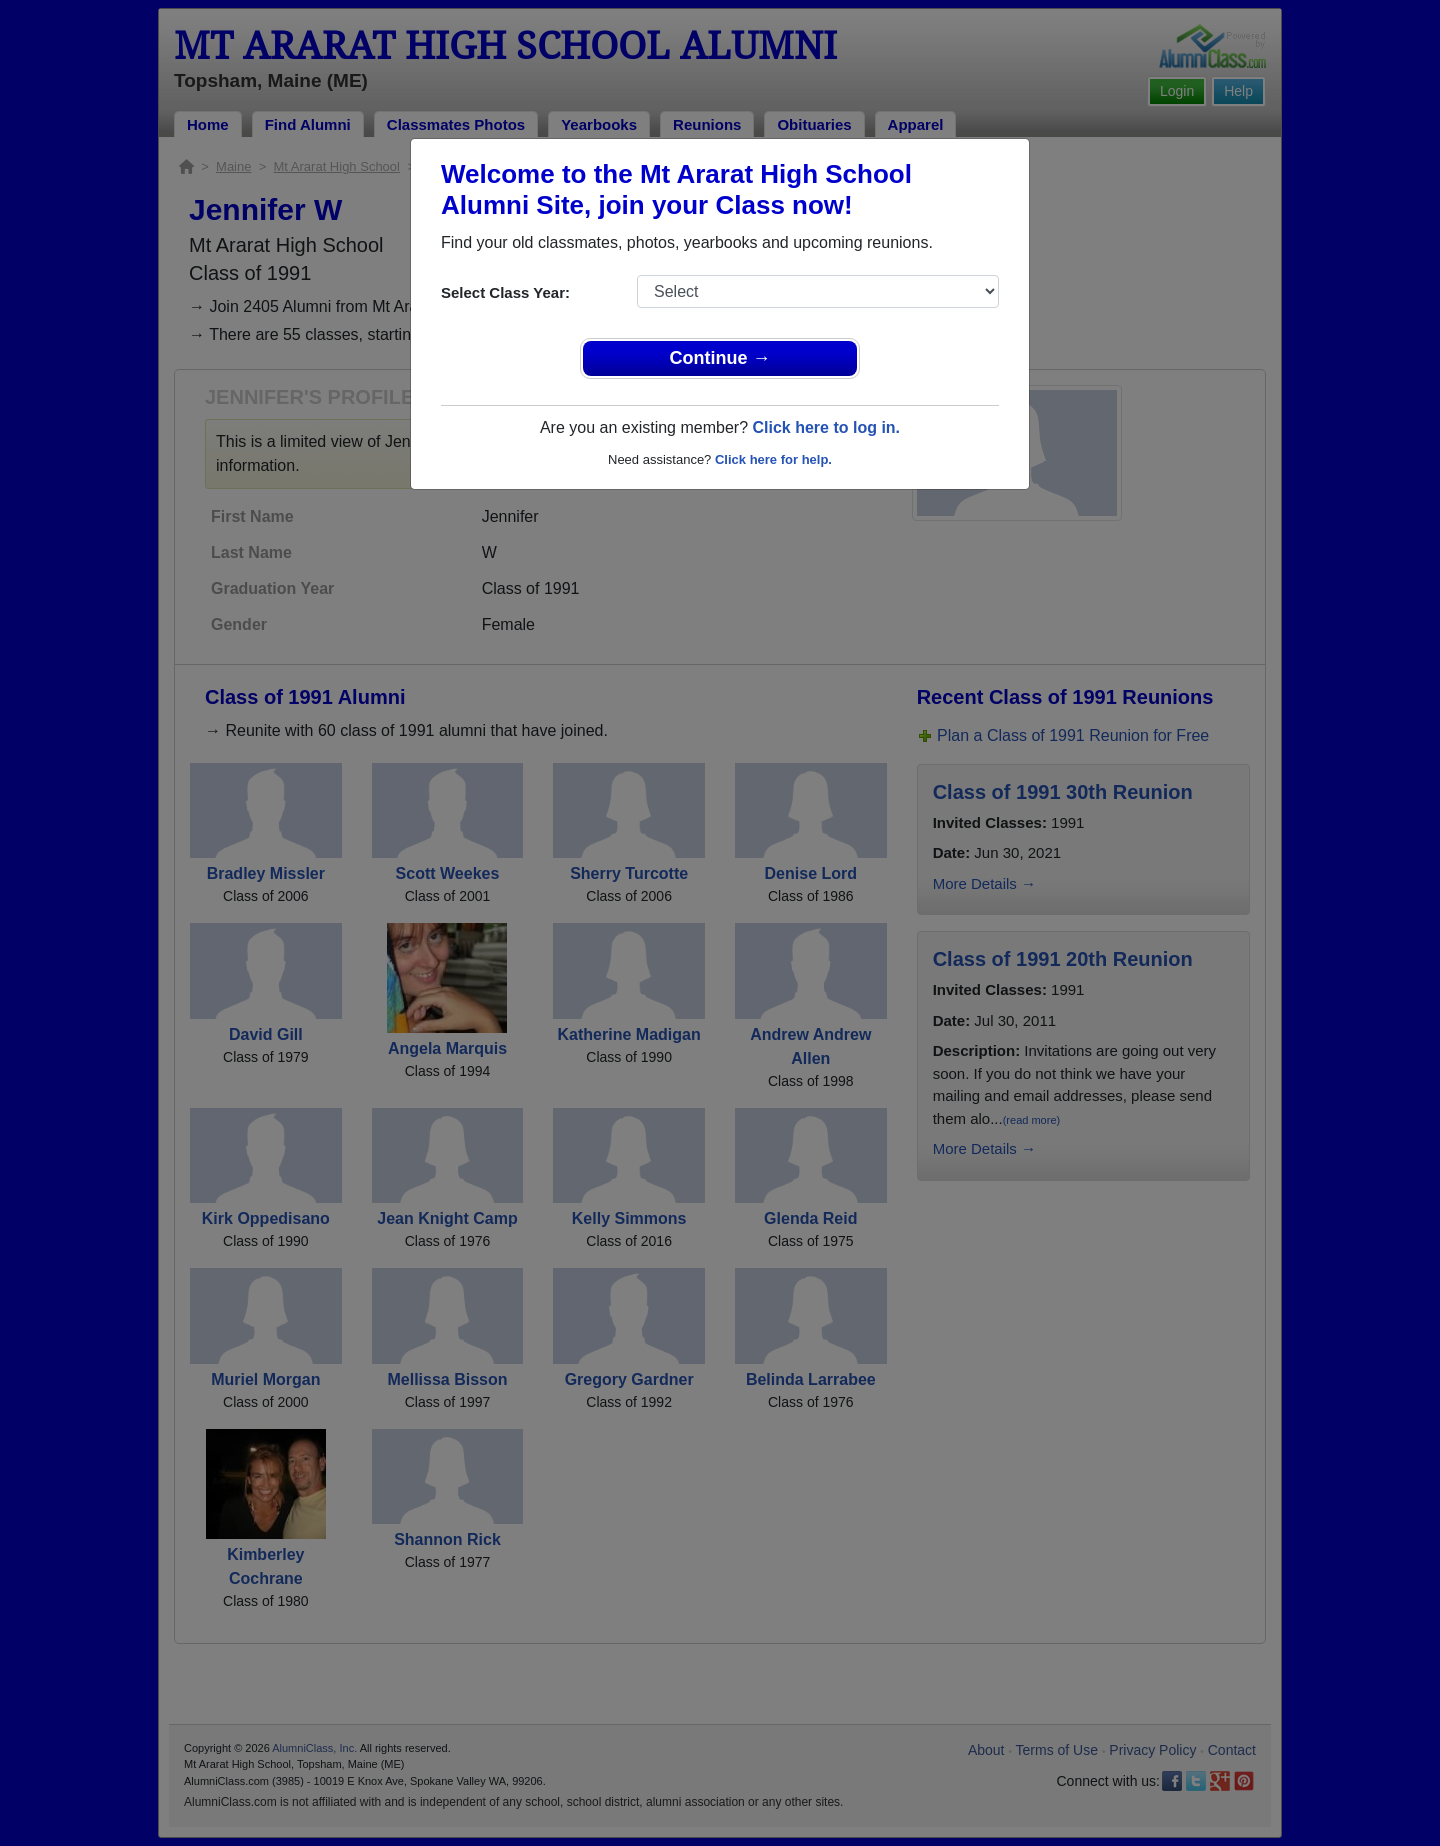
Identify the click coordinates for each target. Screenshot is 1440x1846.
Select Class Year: (505, 292)
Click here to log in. (826, 427)
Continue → (720, 358)
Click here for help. (773, 459)
